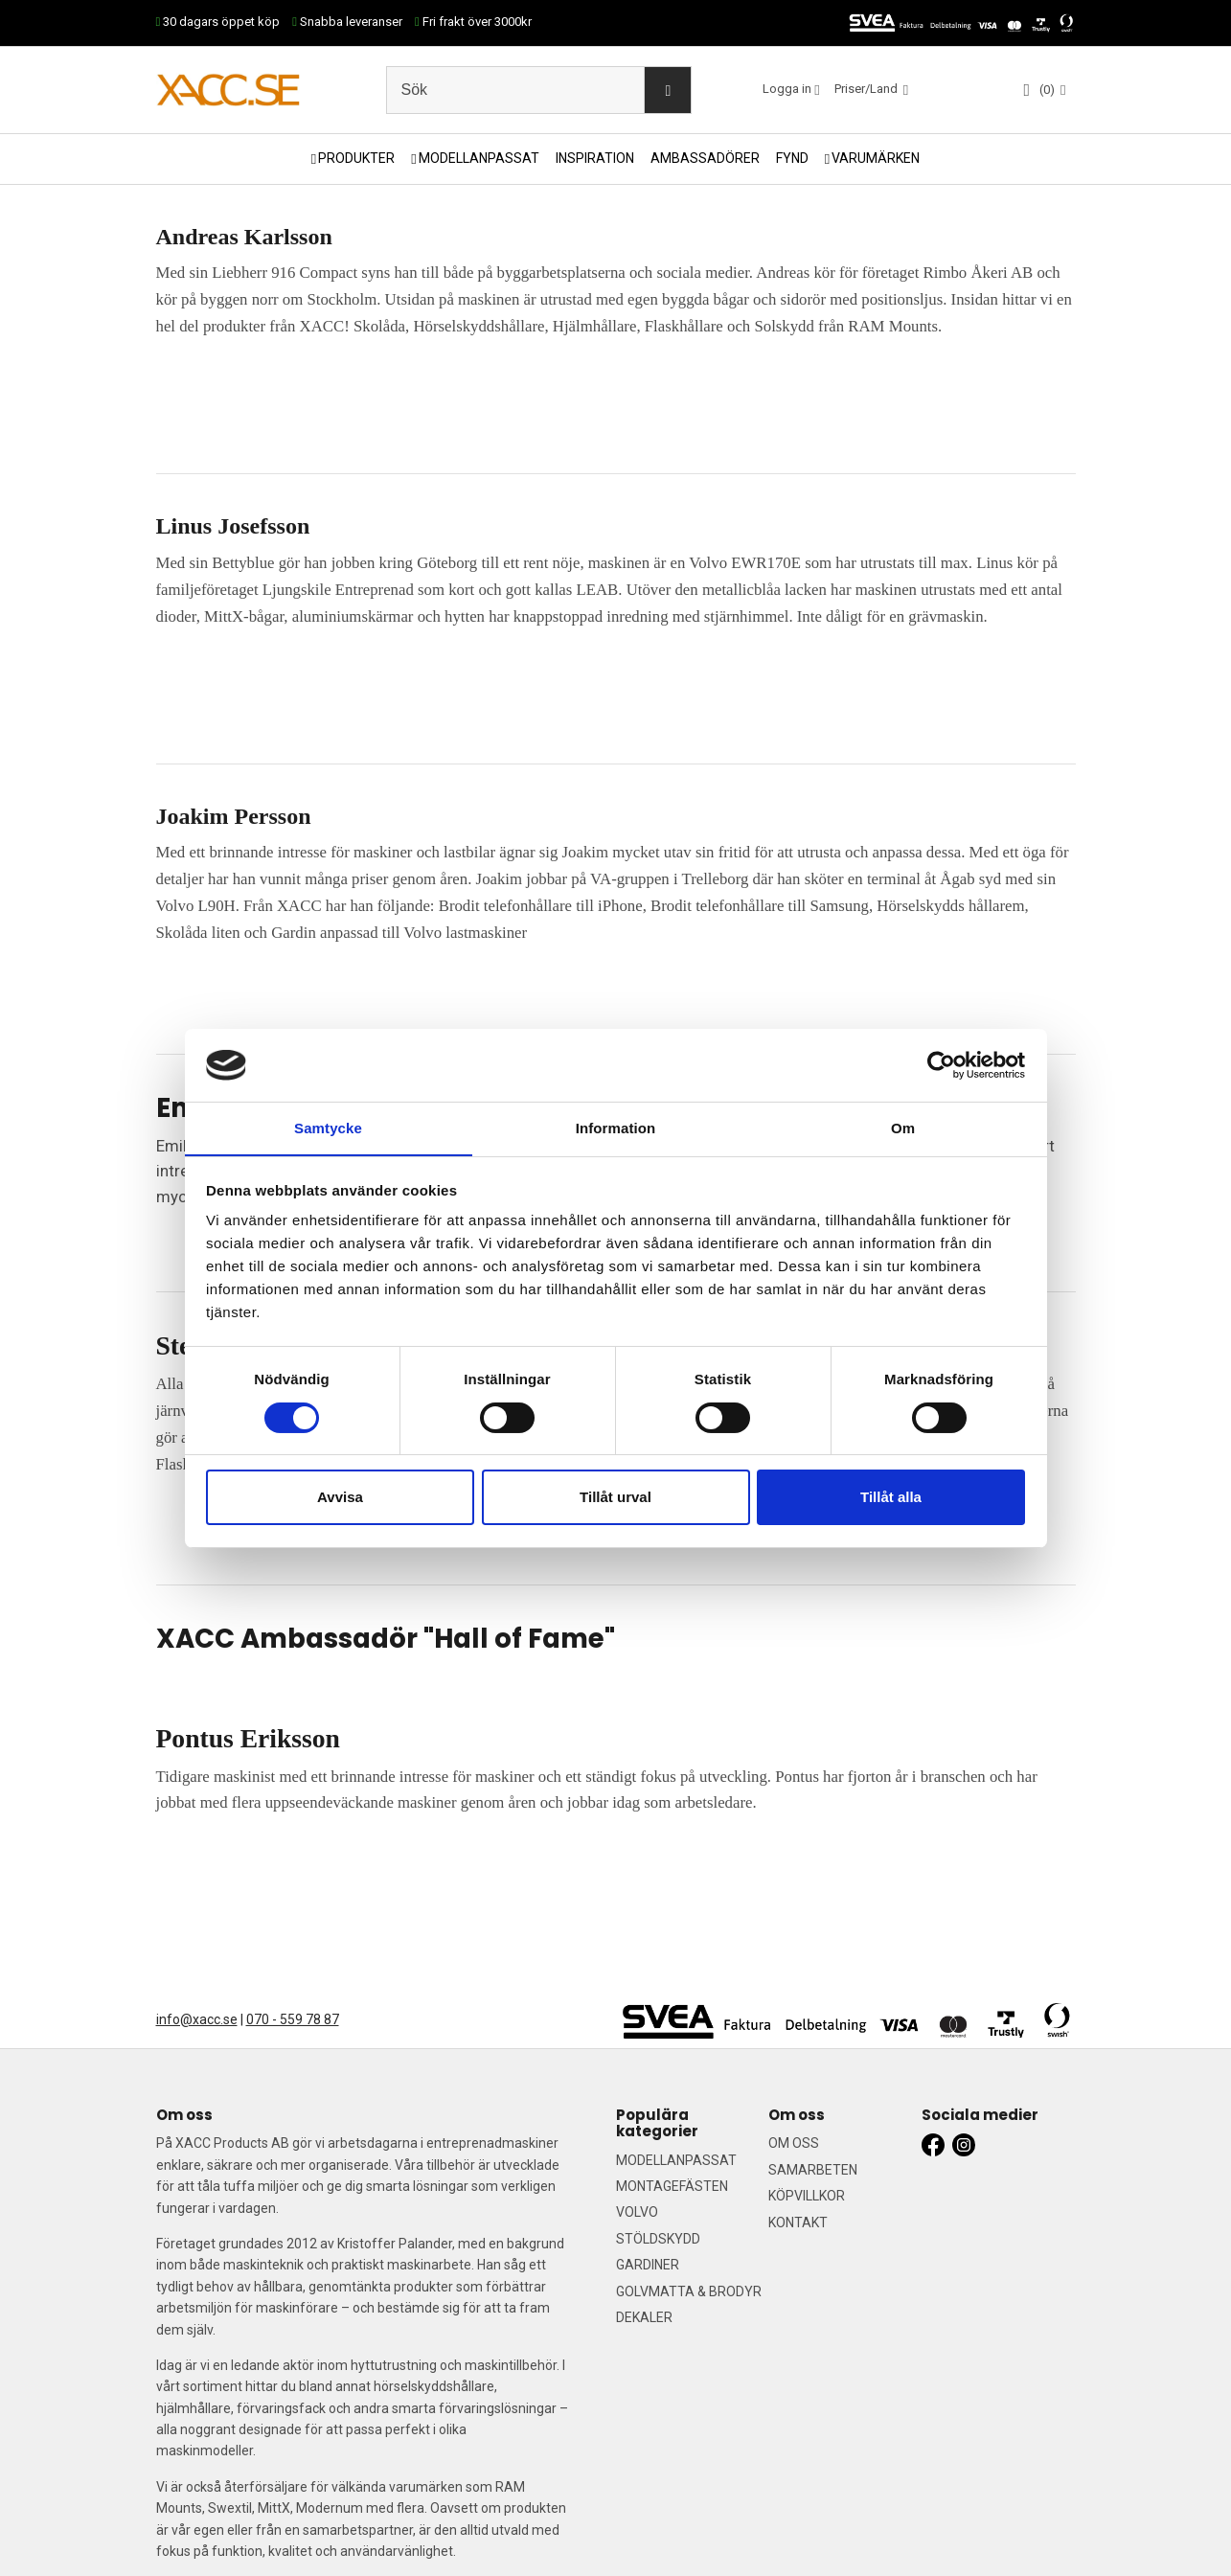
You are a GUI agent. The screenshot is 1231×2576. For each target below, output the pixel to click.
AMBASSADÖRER (705, 158)
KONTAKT (798, 2222)
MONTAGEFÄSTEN (672, 2186)
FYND (792, 158)
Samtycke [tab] (328, 1128)
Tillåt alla (891, 1498)
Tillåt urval (615, 1498)
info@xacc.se (197, 2019)
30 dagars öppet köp (218, 21)
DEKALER (644, 2317)
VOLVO (637, 2212)
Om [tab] (903, 1128)
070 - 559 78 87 (292, 2019)
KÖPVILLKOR (806, 2195)
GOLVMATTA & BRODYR (689, 2291)
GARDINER (647, 2264)
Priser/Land (867, 88)
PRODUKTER (356, 158)
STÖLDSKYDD (658, 2238)
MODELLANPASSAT (479, 158)
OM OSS (793, 2143)
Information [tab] (616, 1128)
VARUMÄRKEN (876, 158)
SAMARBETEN (812, 2169)
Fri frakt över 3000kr (473, 21)
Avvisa (340, 1498)
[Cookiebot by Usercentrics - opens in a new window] (941, 1064)
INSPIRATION (595, 158)
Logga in (787, 88)
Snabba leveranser (347, 21)
